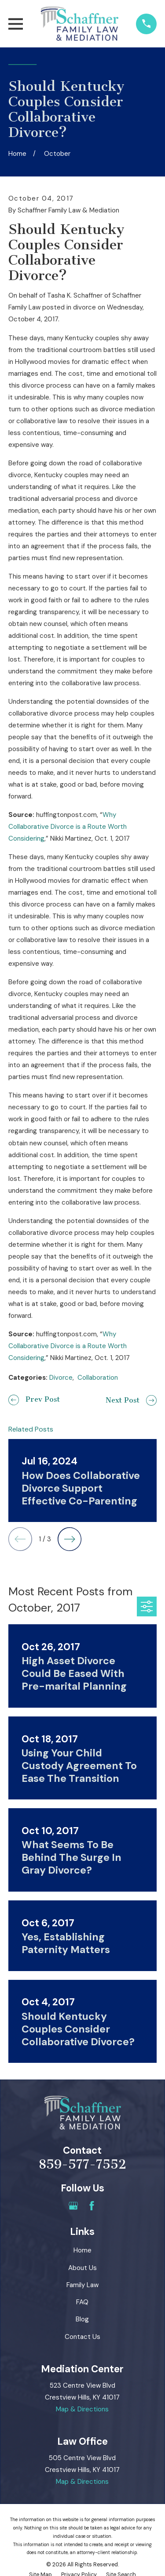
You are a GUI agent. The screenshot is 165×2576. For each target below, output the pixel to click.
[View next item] (69, 1539)
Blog (82, 2319)
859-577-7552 (82, 2164)
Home (82, 2250)
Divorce (61, 1377)
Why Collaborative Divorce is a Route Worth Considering (67, 826)
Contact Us (82, 2336)
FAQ (82, 2302)
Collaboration (97, 1377)
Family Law (82, 2285)
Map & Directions (82, 2409)
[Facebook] (91, 2205)
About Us (82, 2267)
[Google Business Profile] (73, 2205)
